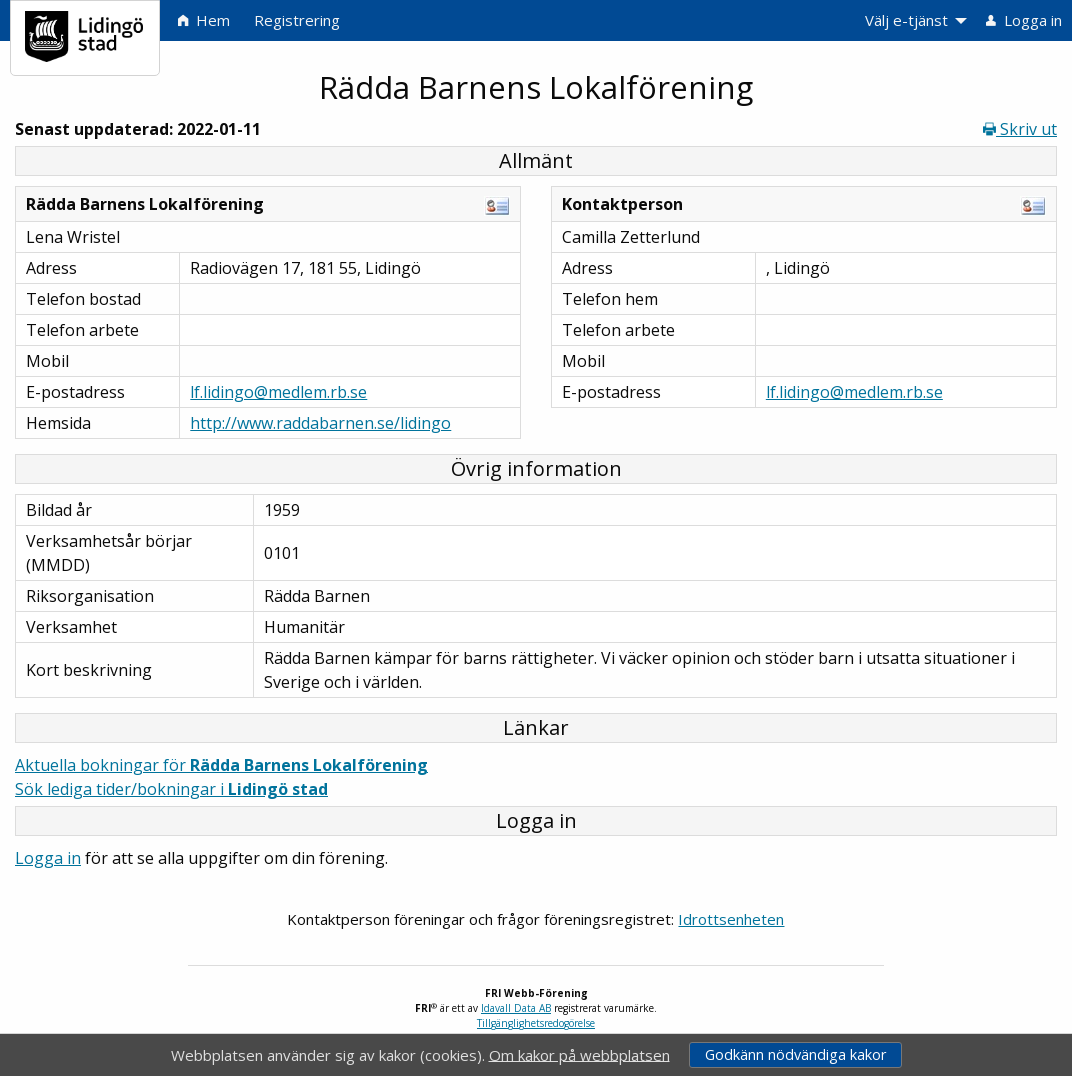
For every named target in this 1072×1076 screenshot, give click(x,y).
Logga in (48, 858)
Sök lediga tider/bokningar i (171, 789)
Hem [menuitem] (204, 20)
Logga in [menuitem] (1024, 20)
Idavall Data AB (516, 1008)
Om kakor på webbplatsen (579, 1054)
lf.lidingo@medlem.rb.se (278, 392)
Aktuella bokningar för (221, 765)
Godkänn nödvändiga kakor (795, 1054)
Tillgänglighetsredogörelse (536, 1023)
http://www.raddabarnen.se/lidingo (320, 423)
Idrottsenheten (731, 919)
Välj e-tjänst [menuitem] (906, 20)
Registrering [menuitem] (297, 20)
